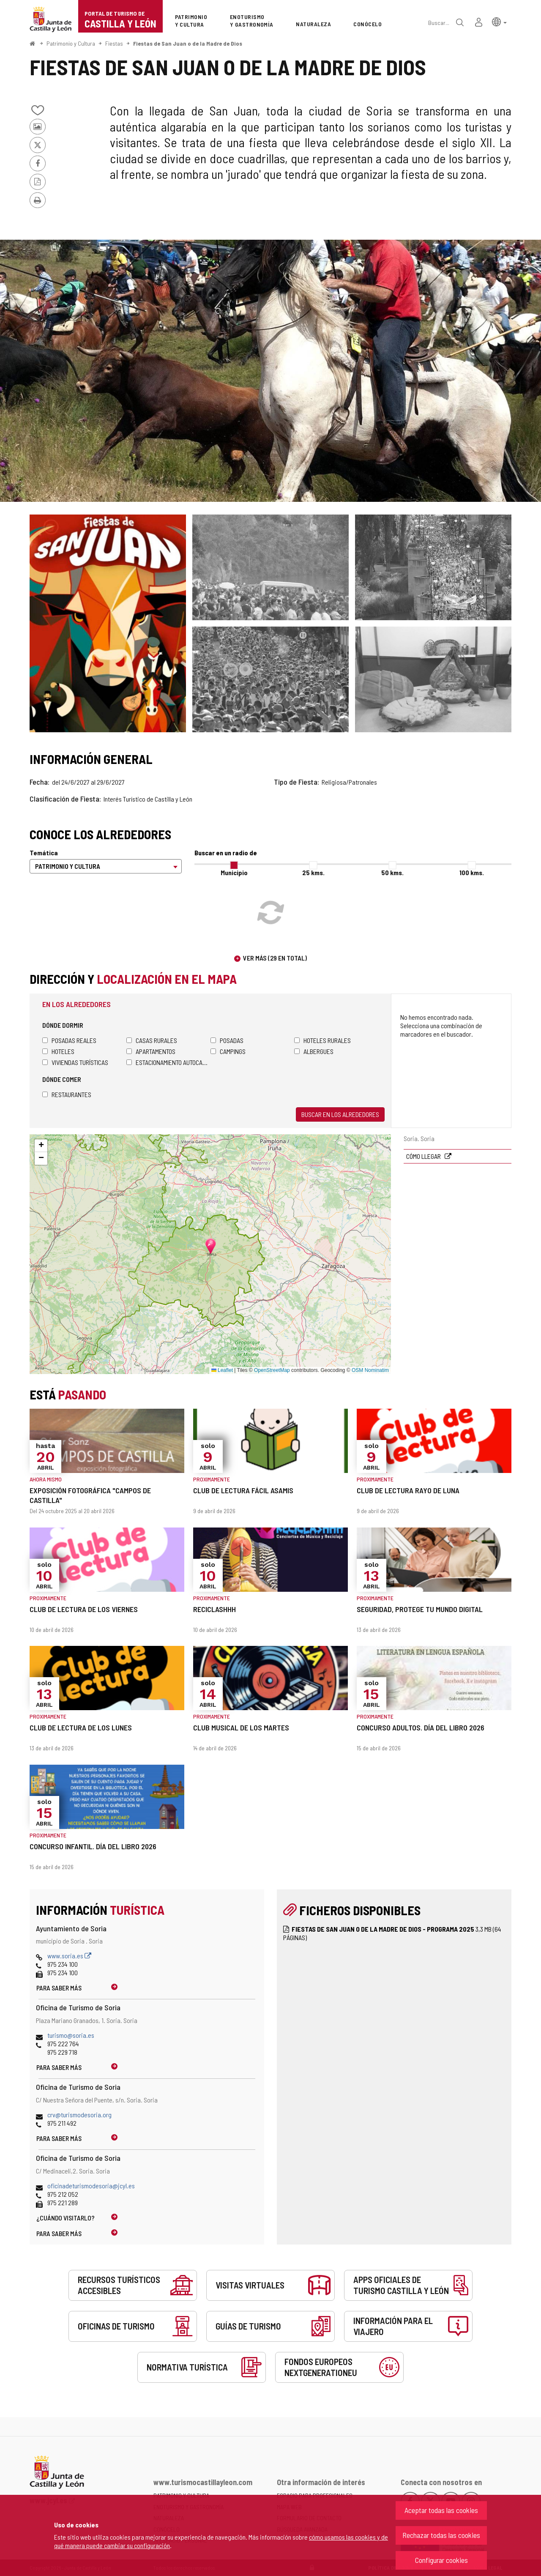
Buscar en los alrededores (340, 1114)
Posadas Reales (69, 1040)
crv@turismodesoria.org (79, 2115)
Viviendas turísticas (75, 1062)
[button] (499, 21)
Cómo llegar (424, 1156)
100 (471, 872)
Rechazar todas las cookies (441, 2535)
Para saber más (59, 1988)
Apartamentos (150, 1051)
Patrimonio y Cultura (70, 43)
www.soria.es (69, 1956)
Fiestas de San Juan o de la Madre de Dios (187, 43)
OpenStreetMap (272, 1370)
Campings (228, 1051)
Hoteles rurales (322, 1040)
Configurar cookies (441, 2560)
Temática (44, 853)
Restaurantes (66, 1094)
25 (313, 872)
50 (392, 872)
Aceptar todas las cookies (441, 2510)
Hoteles (58, 1051)
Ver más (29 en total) (275, 958)
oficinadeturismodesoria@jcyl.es (91, 2186)
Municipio (234, 872)
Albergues (313, 1051)
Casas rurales (151, 1040)
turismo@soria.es (70, 2035)
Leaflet (222, 1370)
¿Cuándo (65, 2218)
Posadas (226, 1040)
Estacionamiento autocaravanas (168, 1062)
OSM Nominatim (370, 1370)
